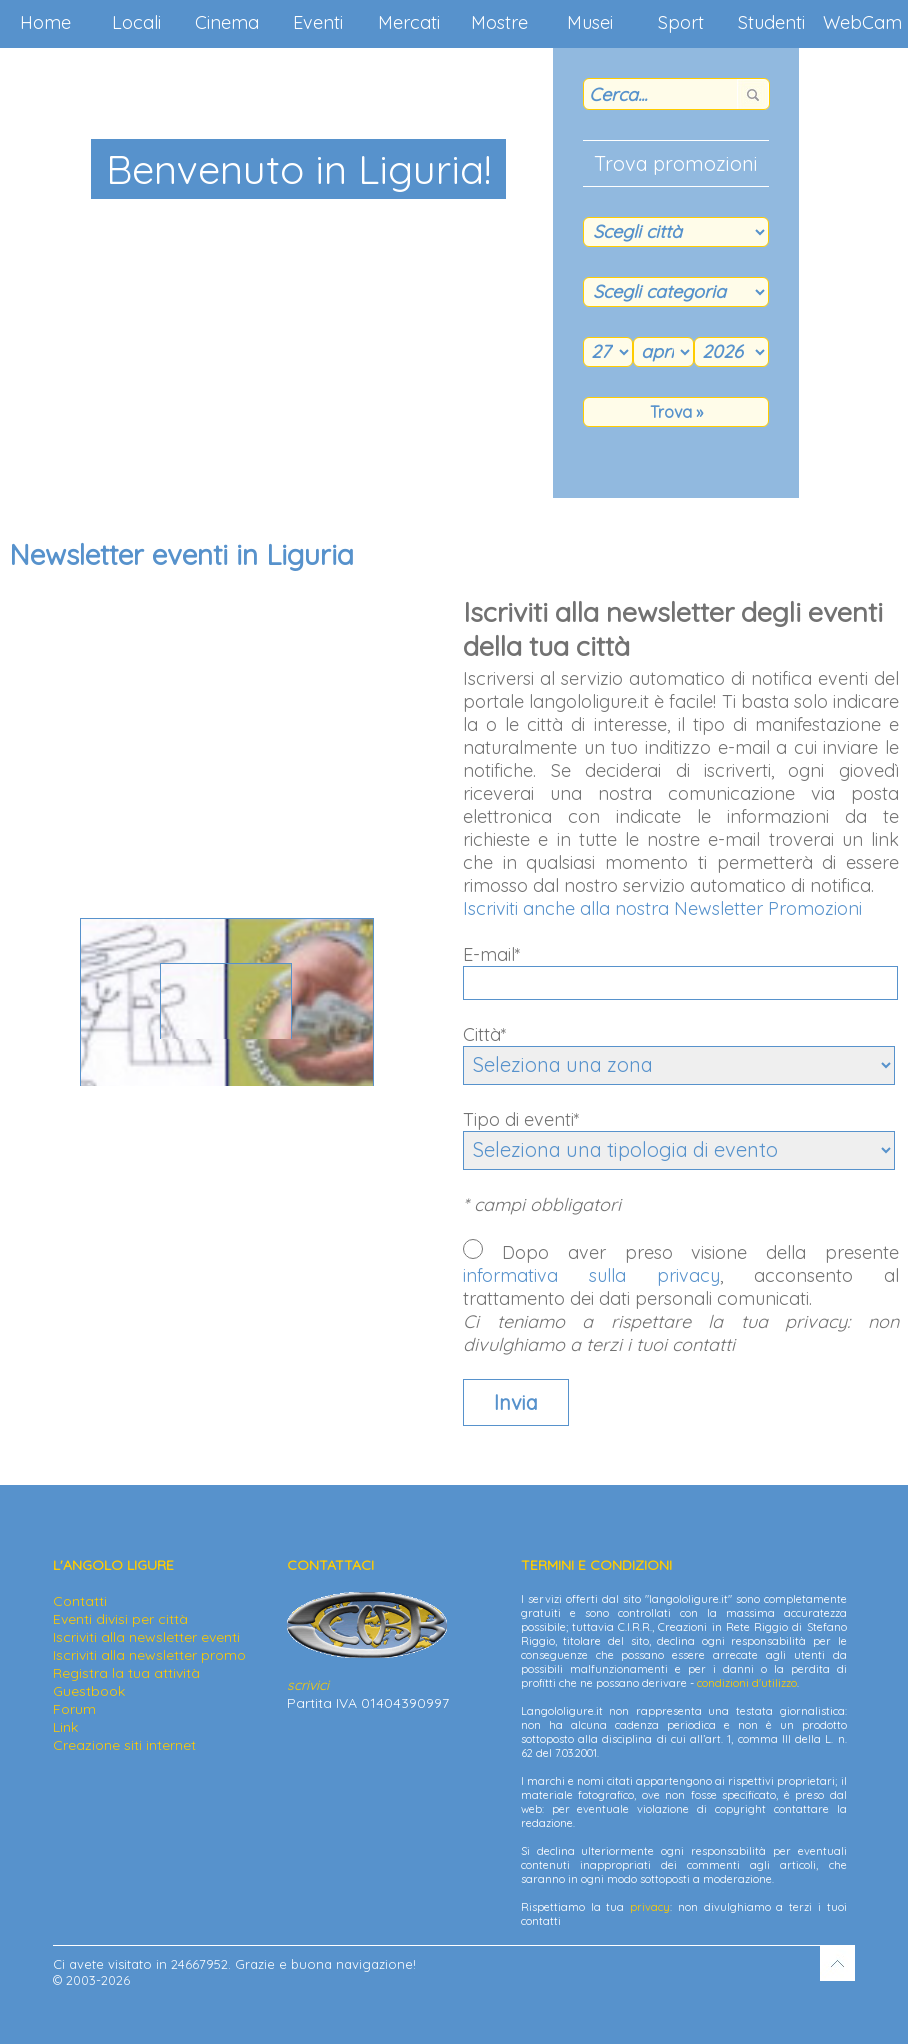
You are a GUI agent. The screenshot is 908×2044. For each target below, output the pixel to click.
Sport (681, 22)
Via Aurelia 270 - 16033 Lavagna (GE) (226, 1048)
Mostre (499, 22)
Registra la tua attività (126, 1673)
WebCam (862, 22)
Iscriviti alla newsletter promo (149, 1655)
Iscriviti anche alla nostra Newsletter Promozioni (662, 908)
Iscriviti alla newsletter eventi (146, 1637)
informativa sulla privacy (591, 1275)
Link (65, 1727)
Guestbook (89, 1691)
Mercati (409, 22)
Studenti (771, 22)
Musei (590, 22)
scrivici (308, 1685)
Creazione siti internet (124, 1745)
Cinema (227, 22)
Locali (136, 22)
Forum (74, 1709)
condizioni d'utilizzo (747, 1683)
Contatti (80, 1601)
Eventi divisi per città (120, 1619)
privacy (650, 1907)
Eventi (318, 22)
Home (45, 22)
